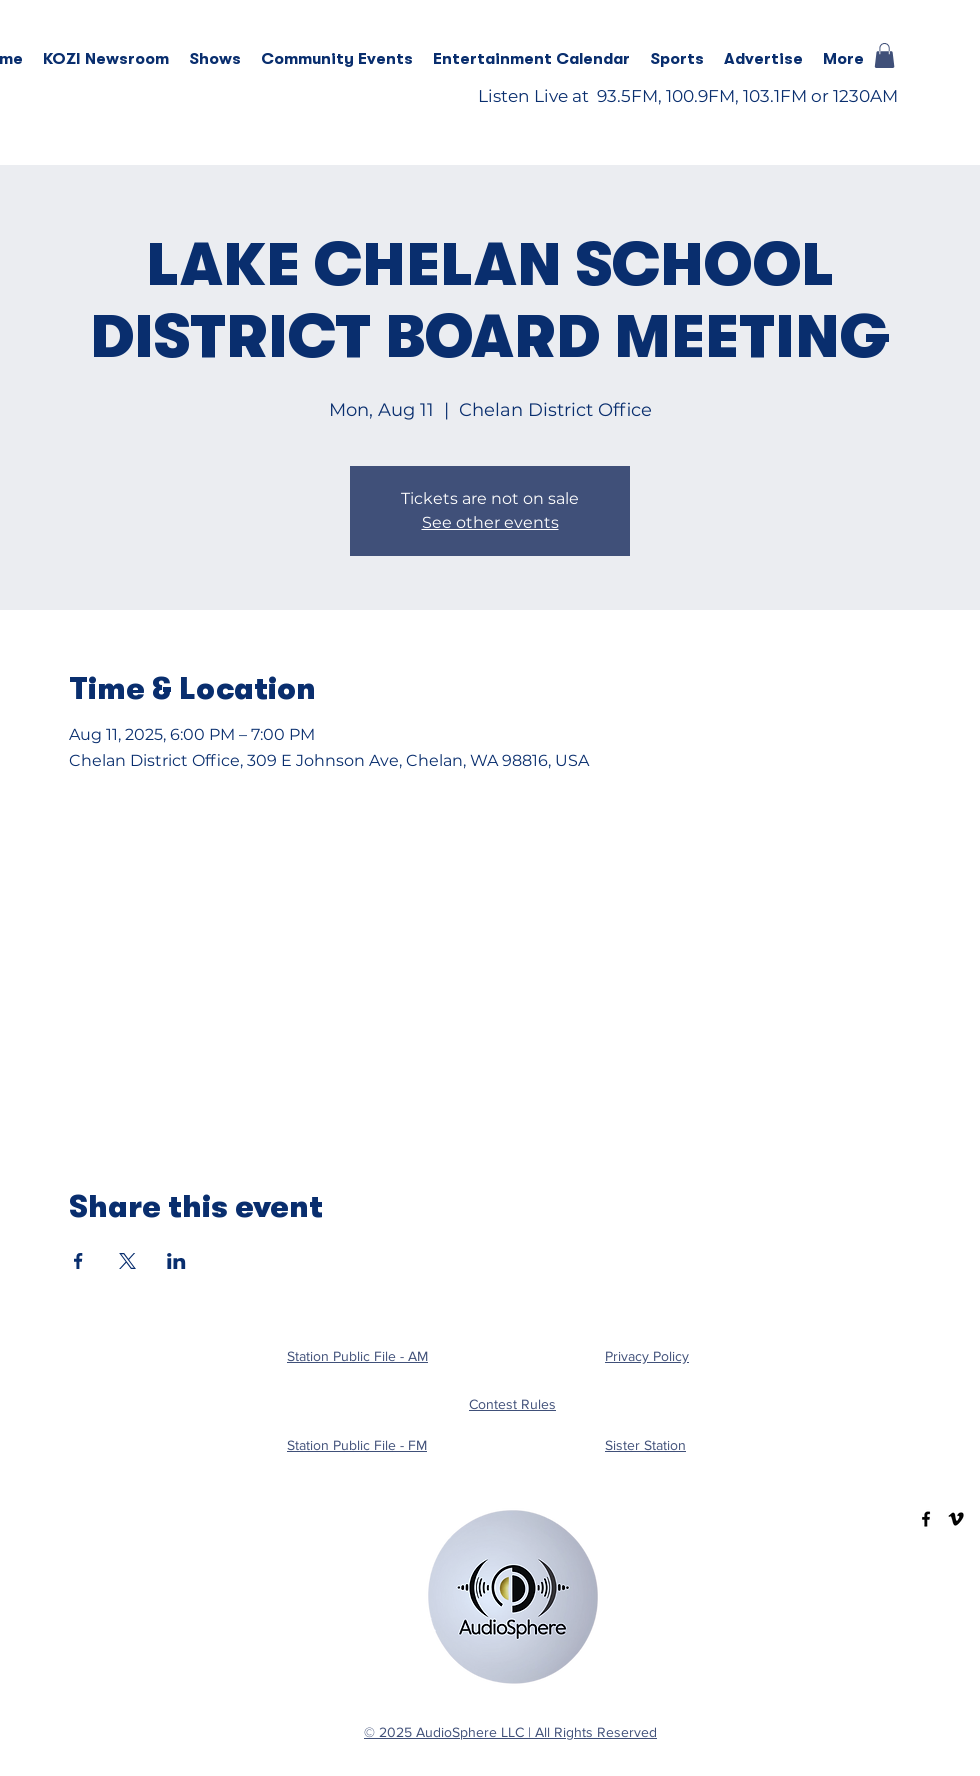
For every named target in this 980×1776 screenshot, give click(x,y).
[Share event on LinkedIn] (176, 1261)
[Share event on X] (127, 1261)
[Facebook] (926, 1519)
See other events (490, 522)
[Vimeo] (956, 1519)
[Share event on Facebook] (78, 1261)
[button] (215, 59)
